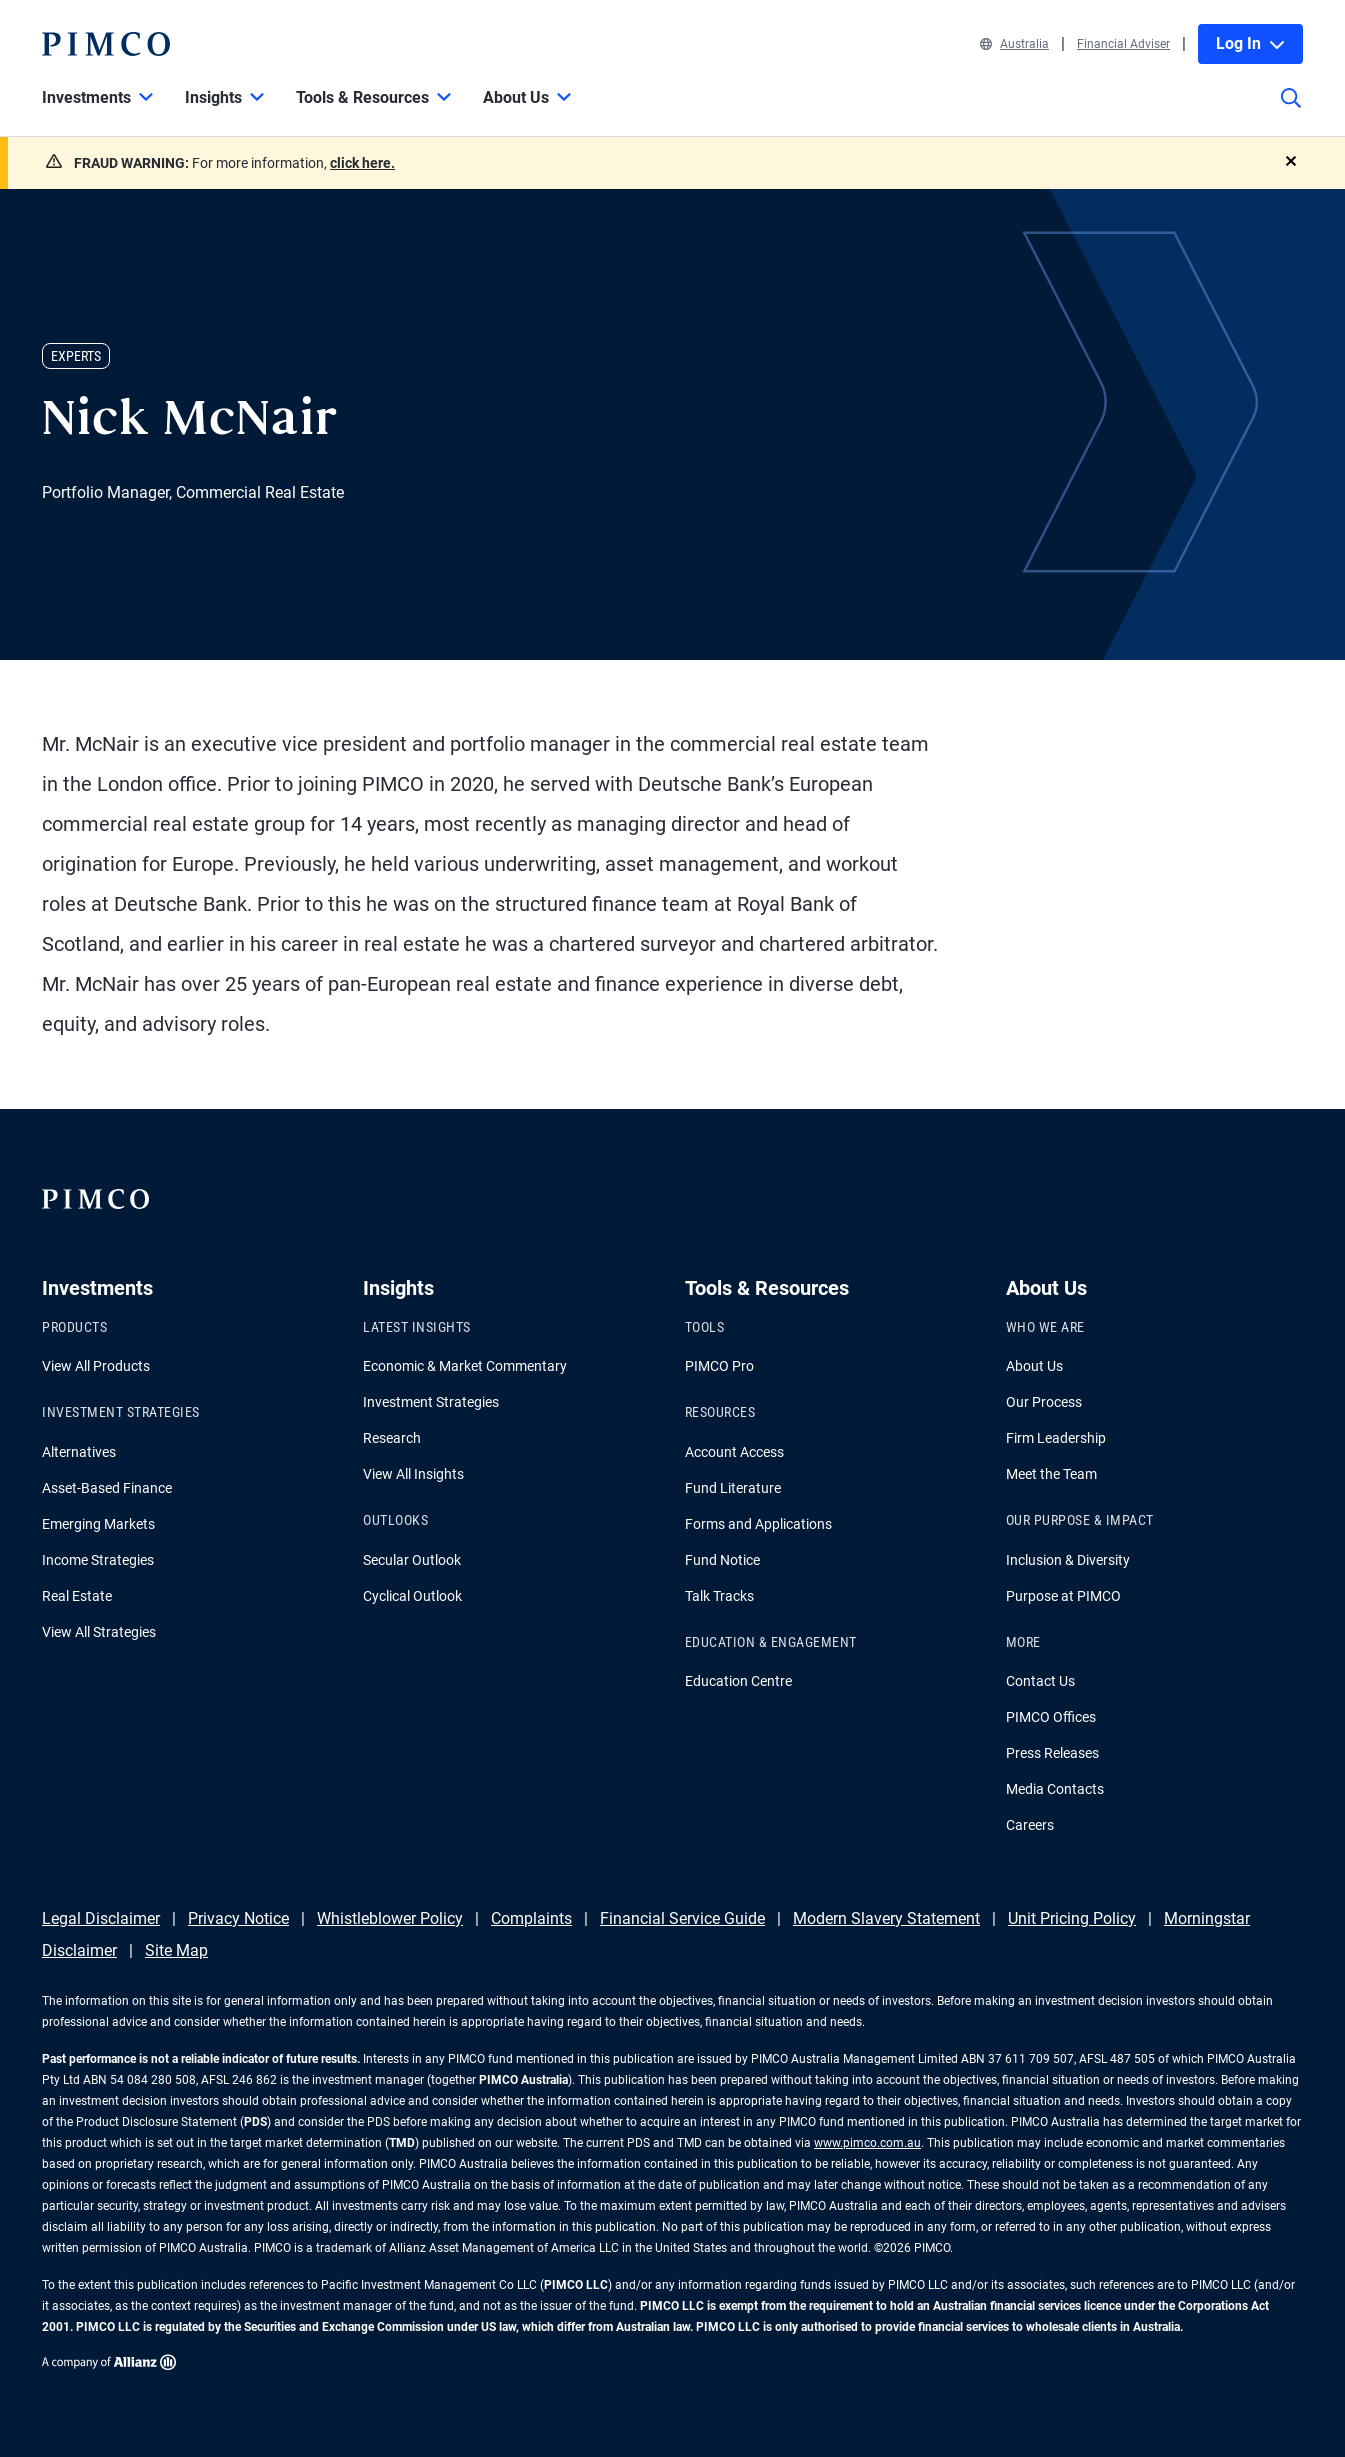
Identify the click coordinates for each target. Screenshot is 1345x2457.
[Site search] (1291, 112)
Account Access (734, 1452)
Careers (1030, 1825)
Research (392, 1438)
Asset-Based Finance (107, 1488)
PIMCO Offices (1051, 1717)
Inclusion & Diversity (1068, 1560)
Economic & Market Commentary (465, 1366)
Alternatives (79, 1452)
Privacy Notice (238, 1918)
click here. (362, 163)
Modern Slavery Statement (886, 1918)
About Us (1034, 1366)
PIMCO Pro (719, 1366)
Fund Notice (722, 1560)
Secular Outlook (412, 1560)
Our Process (1044, 1402)
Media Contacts (1055, 1789)
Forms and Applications (758, 1524)
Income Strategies (98, 1560)
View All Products (96, 1366)
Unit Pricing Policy (1072, 1918)
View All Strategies (99, 1632)
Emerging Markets (98, 1524)
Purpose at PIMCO (1063, 1596)
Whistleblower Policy (390, 1918)
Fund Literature (733, 1488)
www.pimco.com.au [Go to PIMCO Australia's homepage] (867, 2143)
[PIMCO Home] (106, 44)
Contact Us (1040, 1681)
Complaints (531, 1918)
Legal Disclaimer (101, 1918)
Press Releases (1052, 1753)
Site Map (176, 1950)
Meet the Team (1051, 1474)
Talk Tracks (719, 1596)
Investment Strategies (431, 1402)
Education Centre (738, 1681)
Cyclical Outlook (412, 1596)
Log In (1250, 43)
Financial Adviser (1123, 44)
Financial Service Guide (682, 1918)
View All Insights (413, 1474)
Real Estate (77, 1596)
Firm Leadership (1056, 1438)
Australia (1014, 44)
